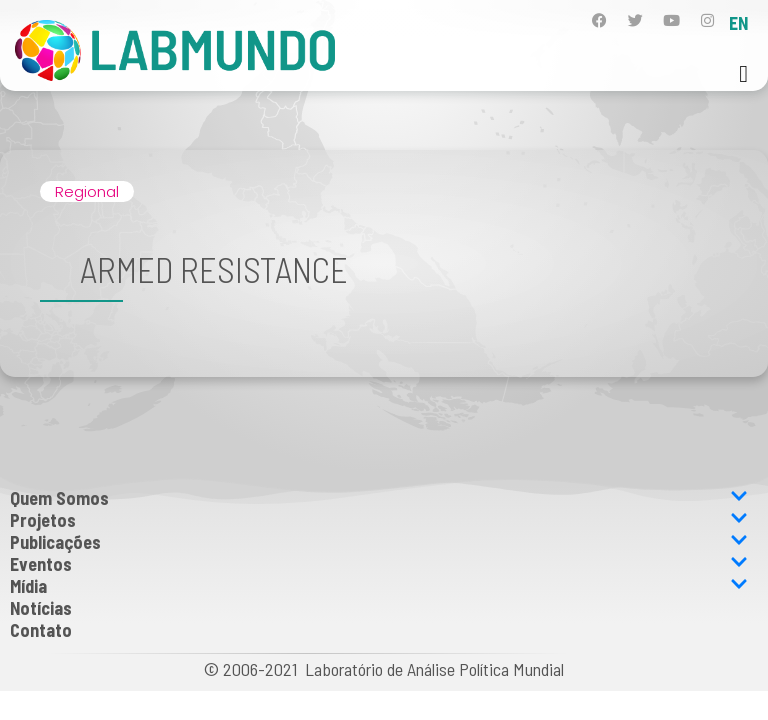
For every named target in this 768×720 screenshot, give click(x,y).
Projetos (379, 520)
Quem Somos (379, 498)
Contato (41, 630)
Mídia (379, 586)
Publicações (379, 542)
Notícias (41, 608)
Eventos (379, 564)
